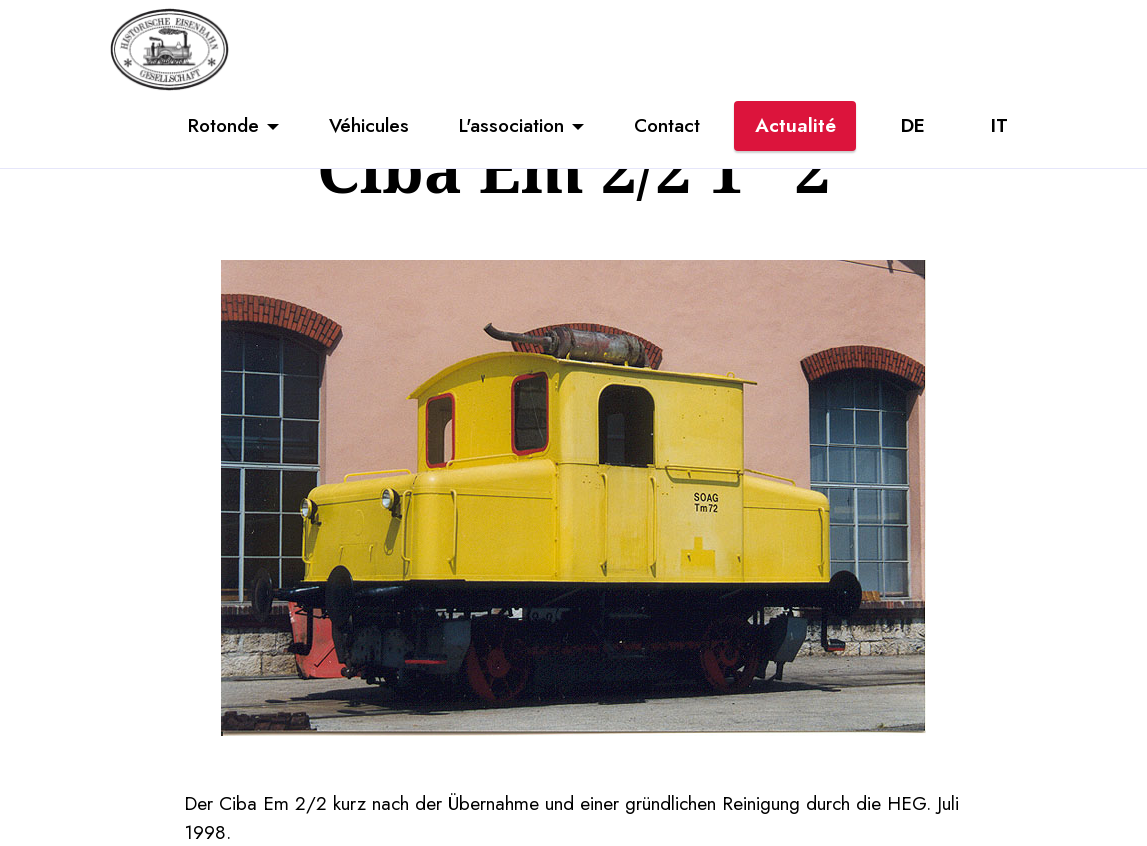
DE (913, 125)
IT (999, 125)
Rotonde (223, 125)
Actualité (795, 125)
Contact (667, 125)
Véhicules (369, 125)
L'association (511, 125)
